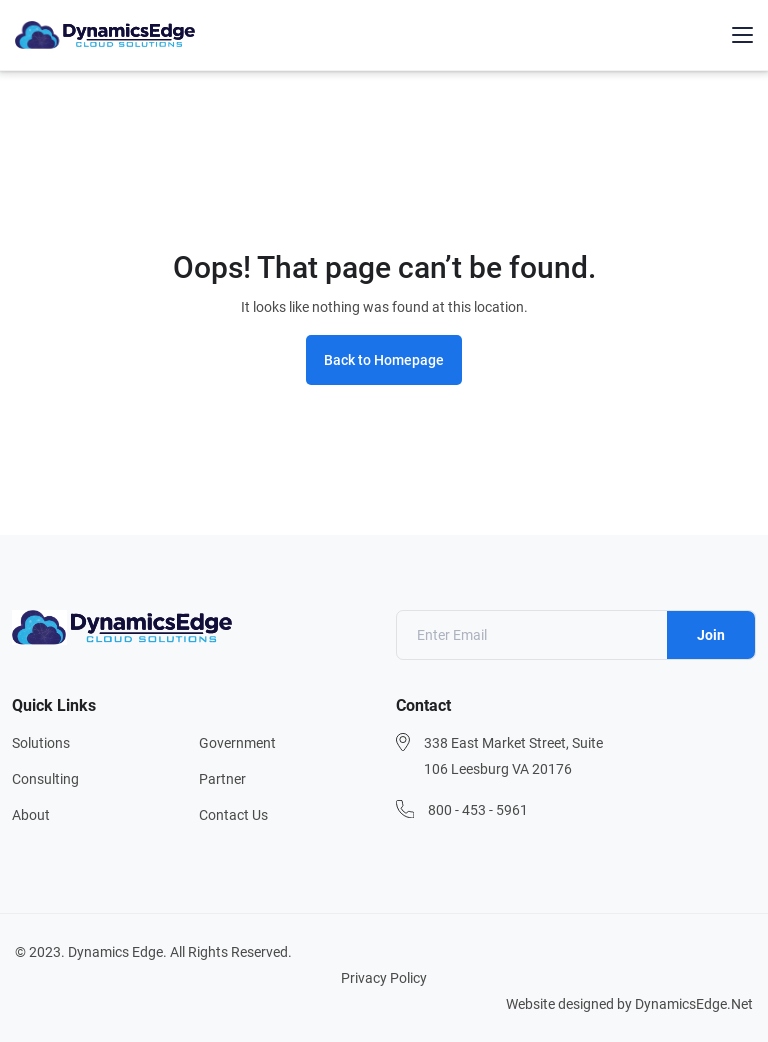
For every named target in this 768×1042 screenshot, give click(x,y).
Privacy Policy (384, 978)
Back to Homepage (384, 360)
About (31, 815)
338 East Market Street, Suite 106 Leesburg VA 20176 (513, 756)
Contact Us (233, 815)
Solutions (41, 743)
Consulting (45, 779)
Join (711, 635)
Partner (222, 779)
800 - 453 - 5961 (478, 810)
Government (237, 743)
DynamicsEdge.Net (694, 1004)
